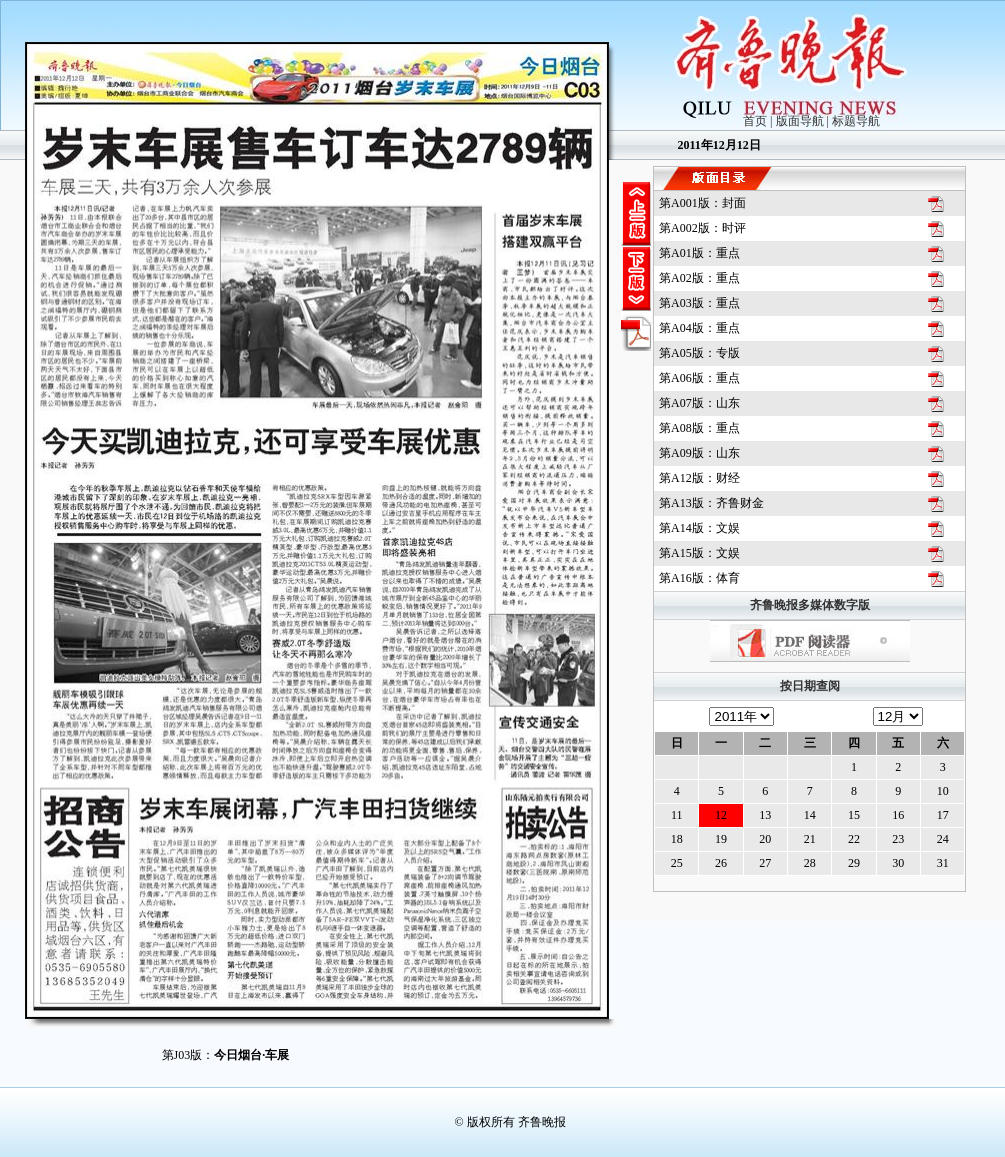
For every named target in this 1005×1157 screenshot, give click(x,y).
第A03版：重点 (699, 303)
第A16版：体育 (699, 578)
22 (854, 839)
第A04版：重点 (699, 328)
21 (810, 839)
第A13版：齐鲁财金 (711, 503)
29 (854, 863)
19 (721, 839)
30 (898, 863)
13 (765, 815)
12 (721, 815)
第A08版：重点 (699, 428)
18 (677, 839)
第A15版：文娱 (699, 553)
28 (810, 863)
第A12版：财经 (699, 478)
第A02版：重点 (699, 278)
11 (677, 815)
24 (943, 839)
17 (943, 815)
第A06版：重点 (699, 378)
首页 (755, 121)
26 (721, 863)
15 (854, 815)
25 (677, 863)
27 (765, 863)
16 (898, 815)
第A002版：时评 (702, 228)
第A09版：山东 (699, 453)
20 (765, 839)
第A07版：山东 (699, 403)
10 (943, 791)
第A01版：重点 (699, 253)
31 (943, 863)
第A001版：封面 (702, 203)
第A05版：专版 (699, 353)
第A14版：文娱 (699, 528)
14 (810, 815)
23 (898, 839)
